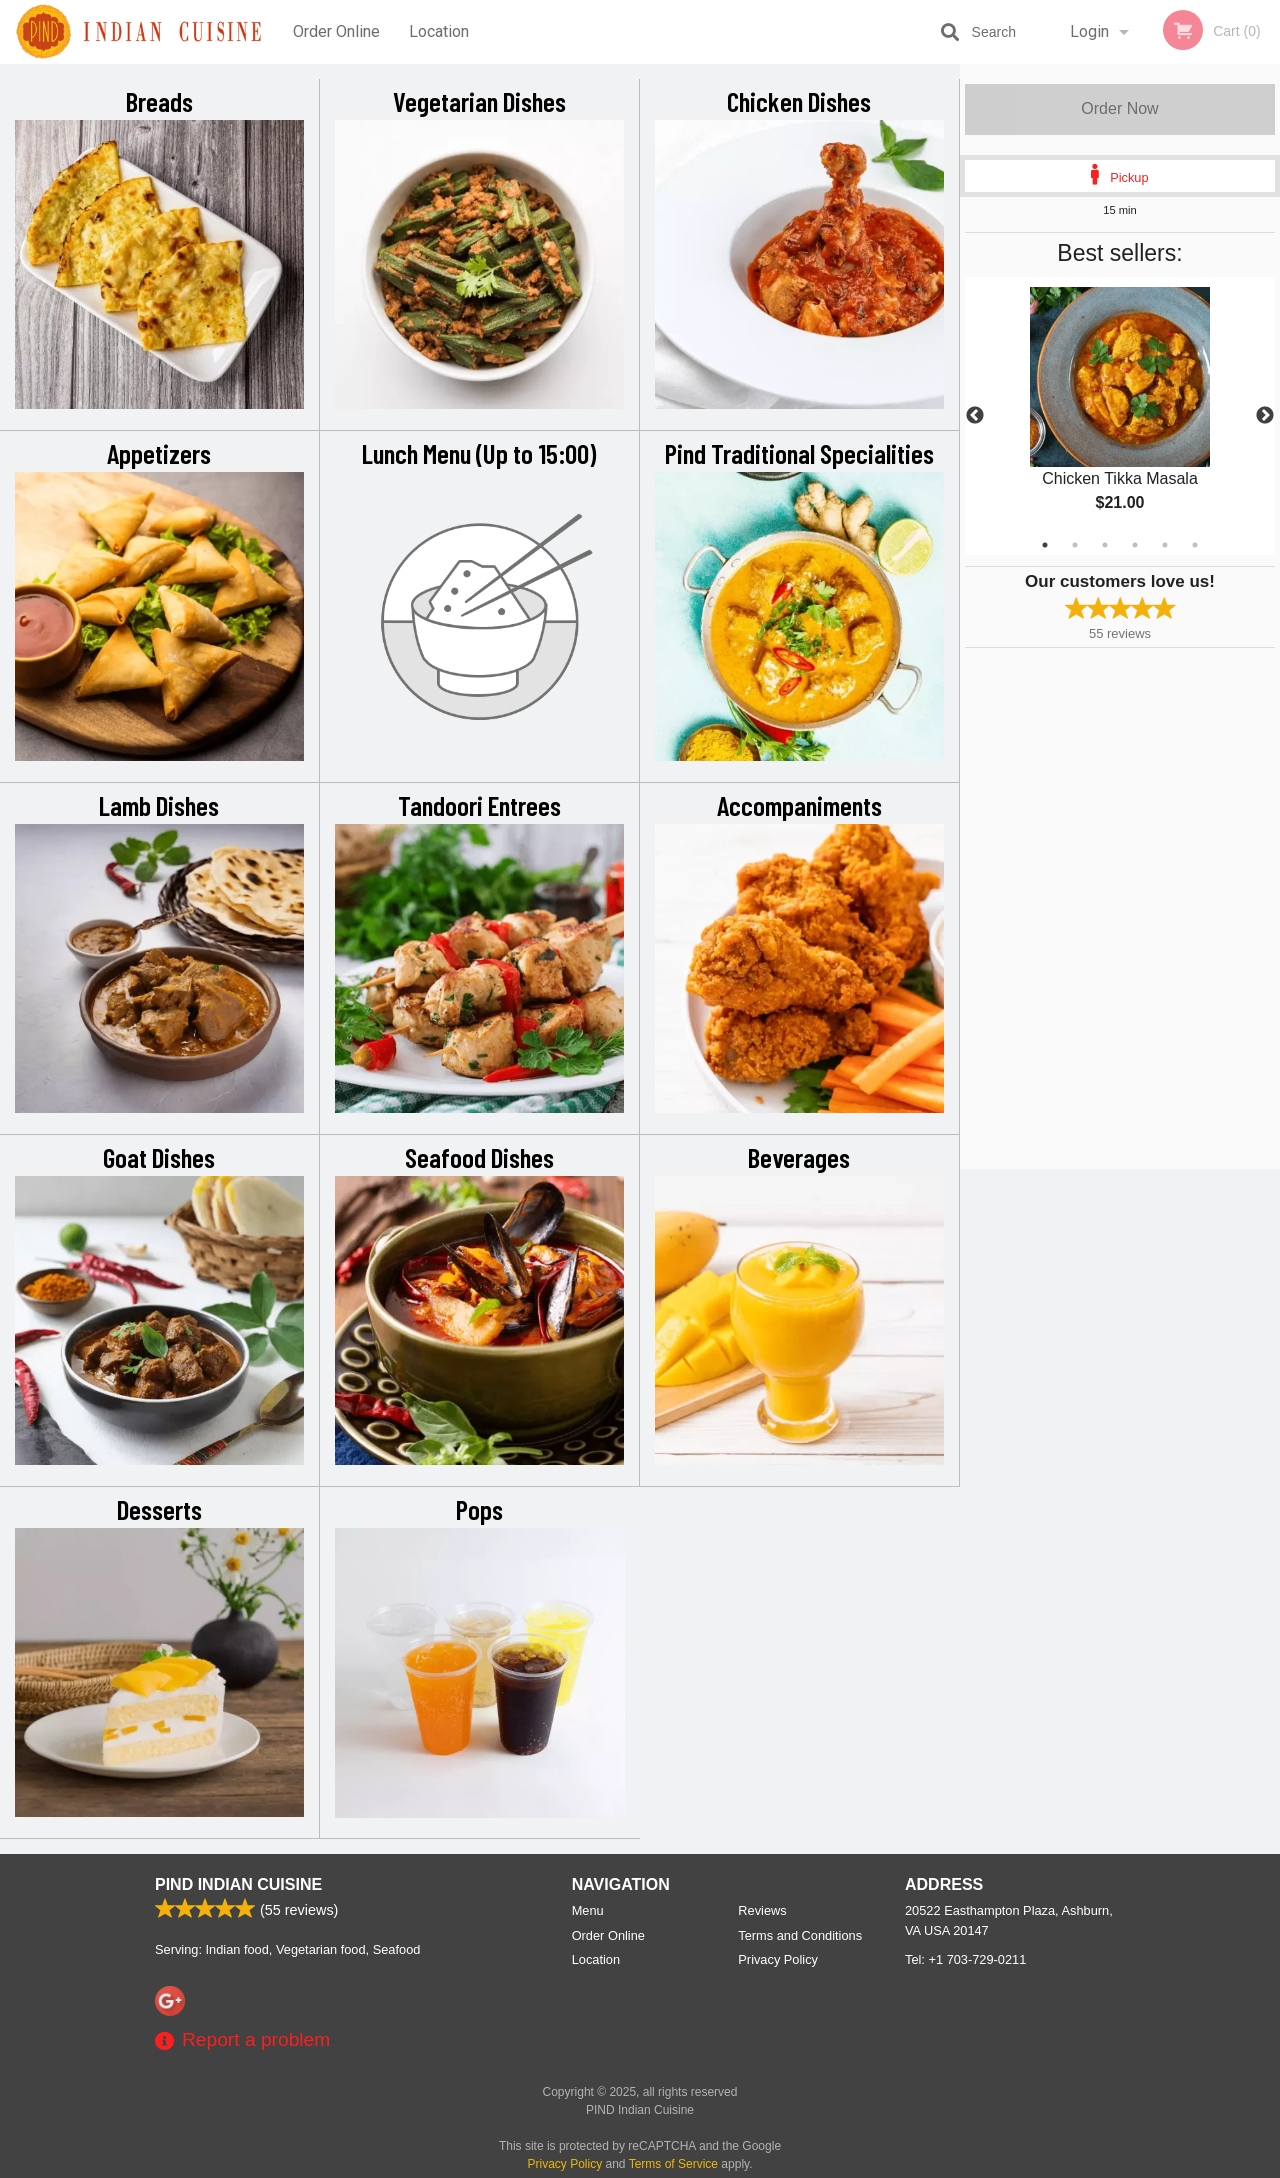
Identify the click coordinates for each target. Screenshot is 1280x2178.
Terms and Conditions (800, 1935)
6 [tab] (1195, 545)
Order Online (336, 31)
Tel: (965, 1959)
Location (439, 31)
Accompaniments (799, 805)
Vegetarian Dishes (479, 101)
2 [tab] (1075, 545)
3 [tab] (1105, 545)
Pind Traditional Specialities (799, 453)
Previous (975, 416)
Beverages (799, 1157)
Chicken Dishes (799, 101)
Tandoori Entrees (479, 805)
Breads (159, 101)
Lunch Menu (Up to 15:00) (479, 453)
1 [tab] (1045, 545)
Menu (588, 1910)
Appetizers (159, 453)
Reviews (762, 1910)
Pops (479, 1509)
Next (1265, 416)
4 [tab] (1135, 545)
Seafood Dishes (479, 1157)
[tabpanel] (1120, 416)
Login (1089, 31)
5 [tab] (1165, 545)
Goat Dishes (159, 1157)
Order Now (1119, 108)
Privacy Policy (778, 1959)
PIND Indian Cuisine (238, 1884)
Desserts (159, 1509)
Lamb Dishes (159, 805)
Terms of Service (673, 2164)
